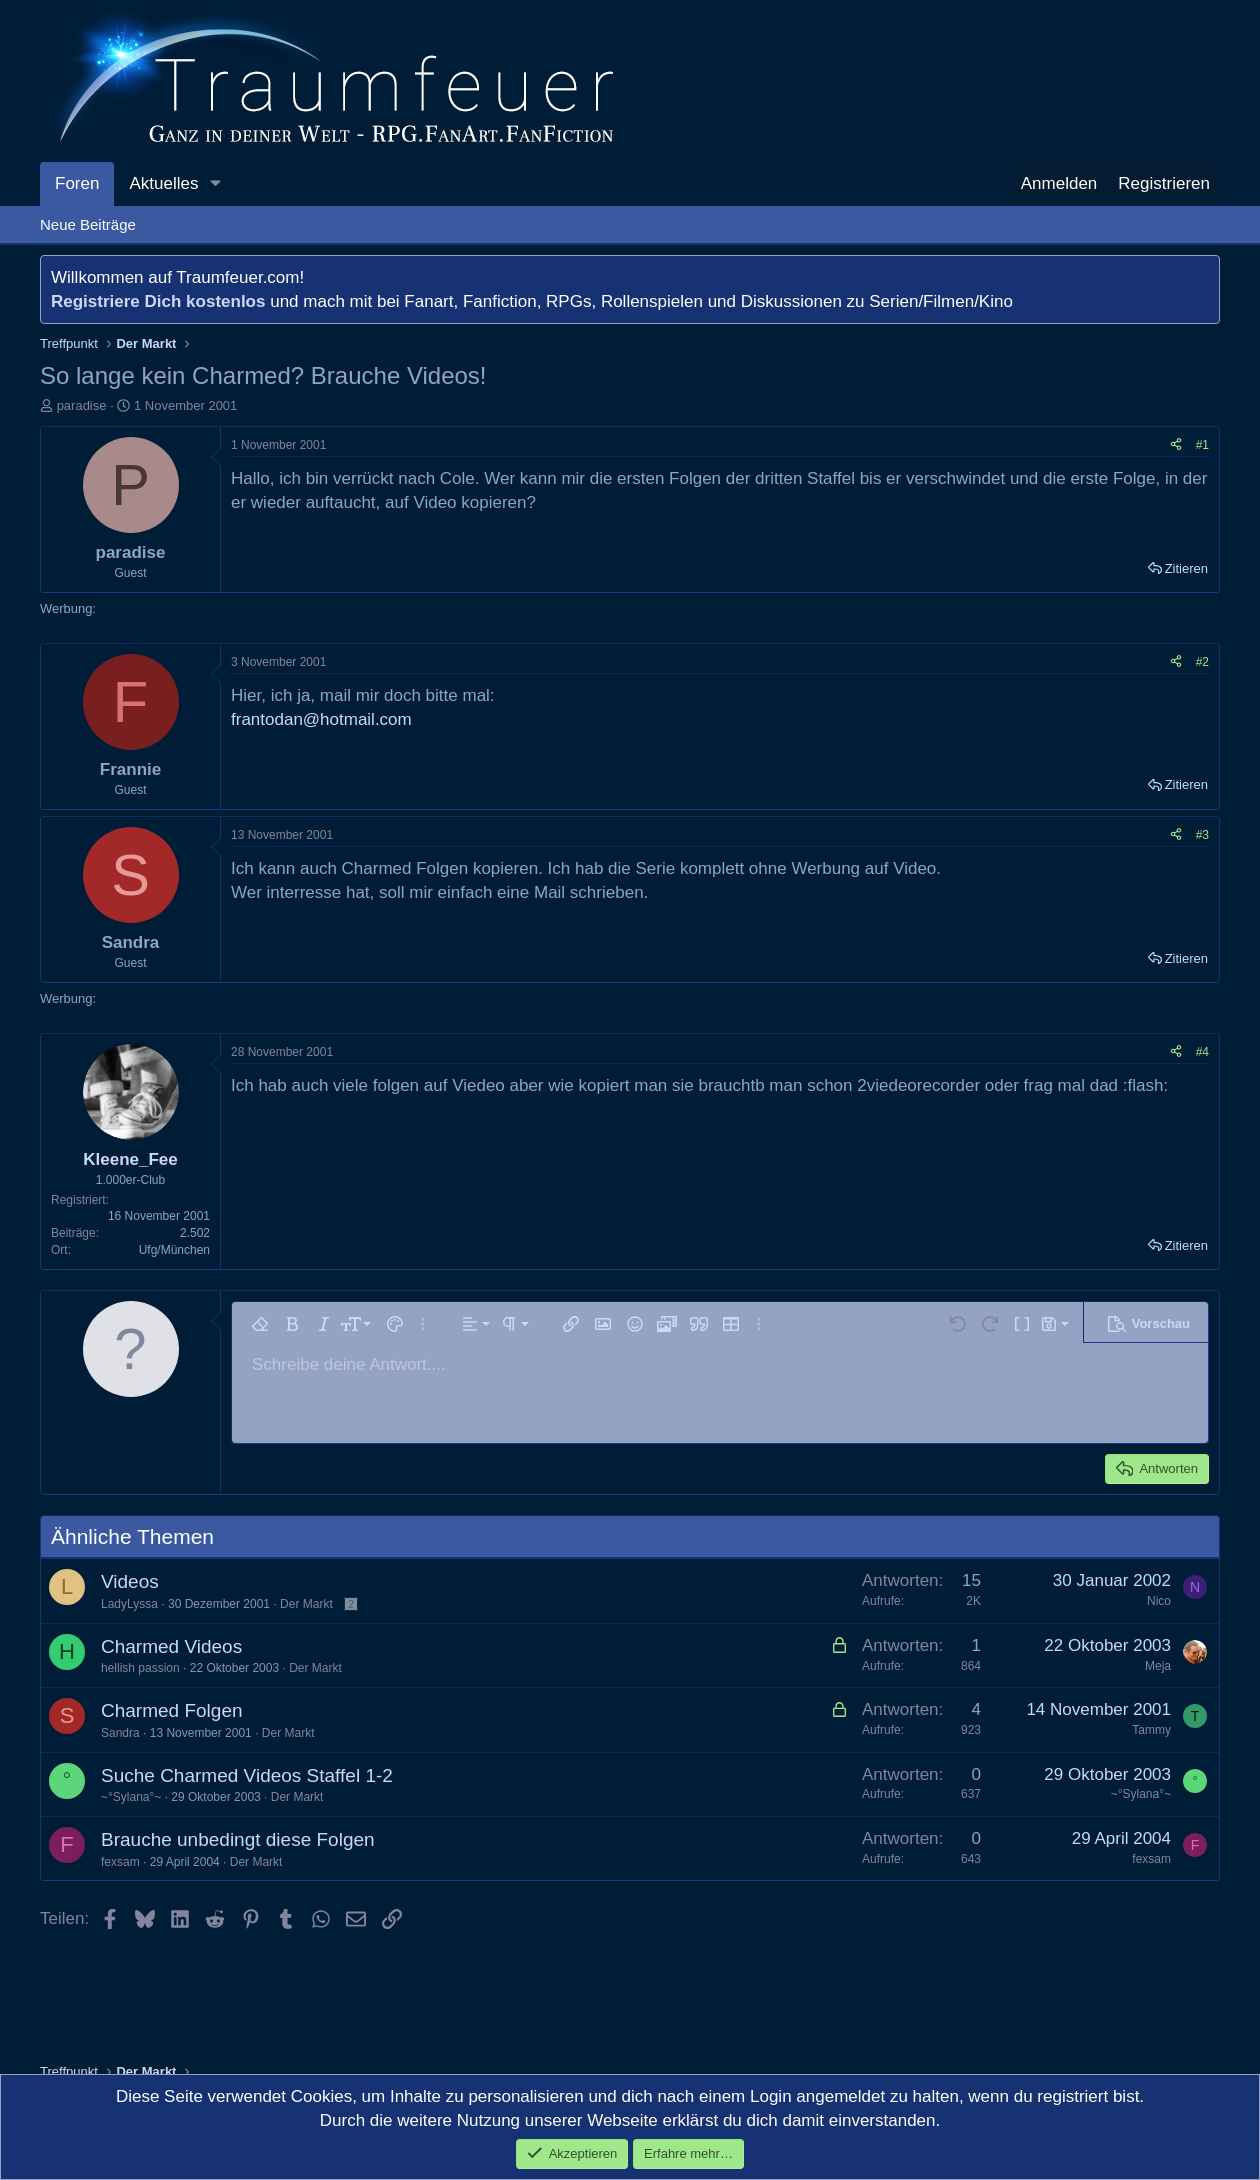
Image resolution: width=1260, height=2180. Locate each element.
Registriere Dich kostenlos (158, 301)
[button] (215, 184)
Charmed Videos (171, 1646)
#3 (1202, 835)
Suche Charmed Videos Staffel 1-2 (247, 1775)
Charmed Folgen (172, 1710)
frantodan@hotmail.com (321, 719)
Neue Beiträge (88, 224)
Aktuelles (163, 183)
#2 (1202, 662)
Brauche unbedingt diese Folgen (238, 1839)
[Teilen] (1176, 445)
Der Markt (306, 1604)
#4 (1202, 1052)
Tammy (1151, 1730)
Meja (1158, 1666)
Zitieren (1186, 568)
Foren (77, 183)
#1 (1202, 445)
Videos (130, 1581)
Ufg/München (174, 1250)
